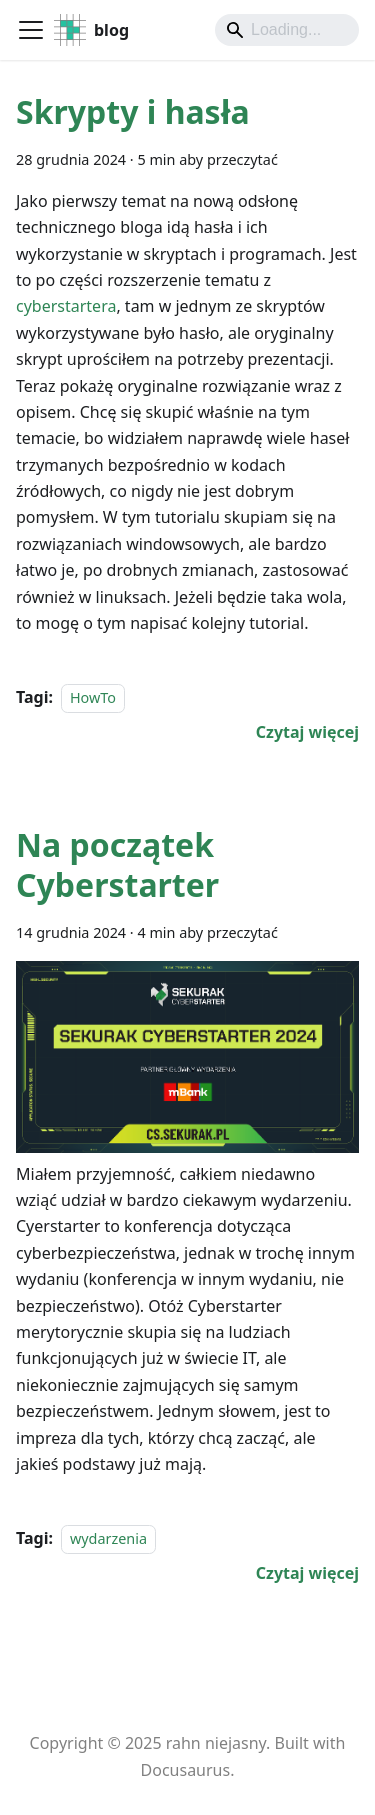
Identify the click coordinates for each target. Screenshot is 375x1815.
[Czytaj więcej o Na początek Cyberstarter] (307, 1573)
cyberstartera (66, 306)
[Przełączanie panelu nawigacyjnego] (31, 30)
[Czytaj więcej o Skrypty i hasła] (307, 732)
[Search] (287, 30)
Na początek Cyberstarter (117, 864)
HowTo (93, 697)
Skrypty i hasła (133, 111)
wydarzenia (108, 1538)
